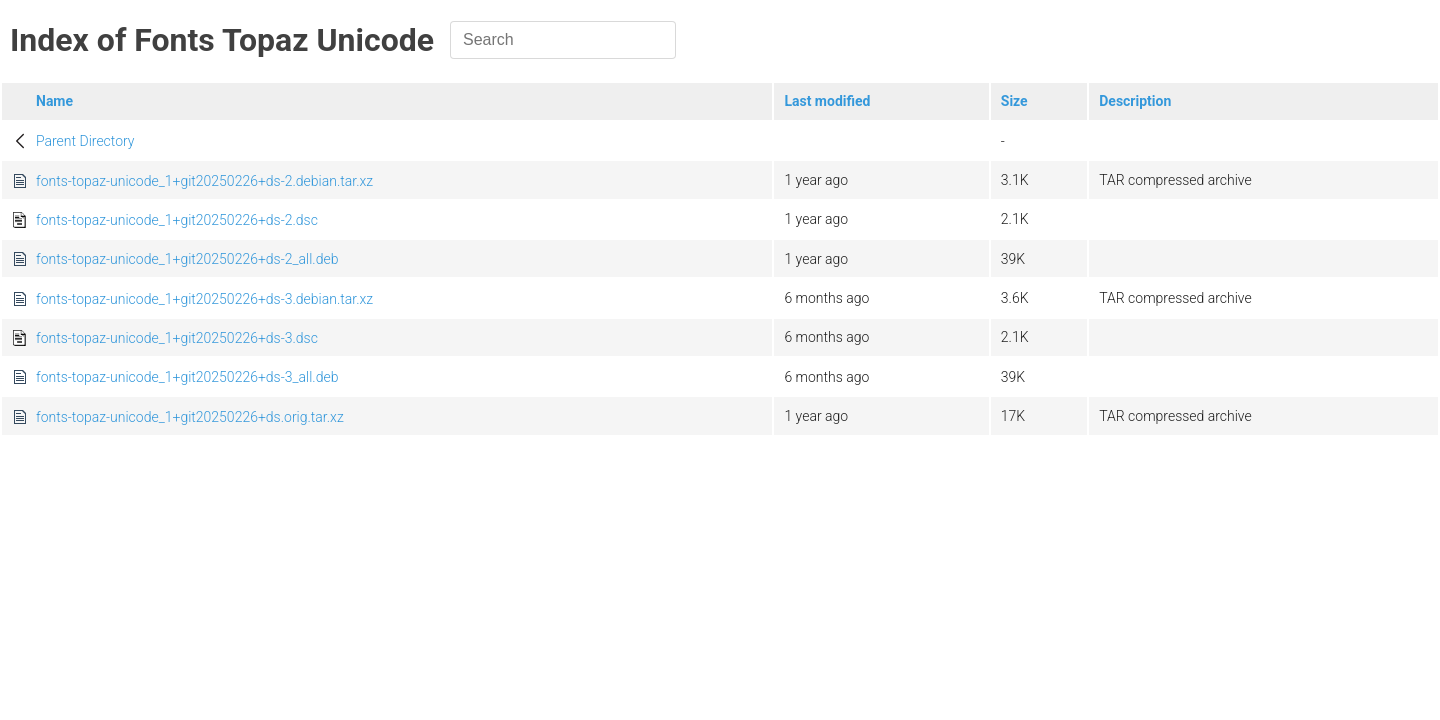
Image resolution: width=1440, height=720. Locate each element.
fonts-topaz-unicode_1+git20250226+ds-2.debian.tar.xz (204, 181)
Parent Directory (85, 141)
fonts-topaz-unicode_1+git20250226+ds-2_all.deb (187, 259)
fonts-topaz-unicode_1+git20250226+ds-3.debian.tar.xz (204, 299)
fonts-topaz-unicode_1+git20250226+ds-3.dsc (177, 338)
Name (54, 101)
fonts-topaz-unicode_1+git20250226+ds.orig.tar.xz (190, 417)
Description (1135, 101)
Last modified (827, 101)
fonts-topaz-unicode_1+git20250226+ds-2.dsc (177, 220)
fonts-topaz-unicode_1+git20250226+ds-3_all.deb (187, 377)
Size (1014, 101)
